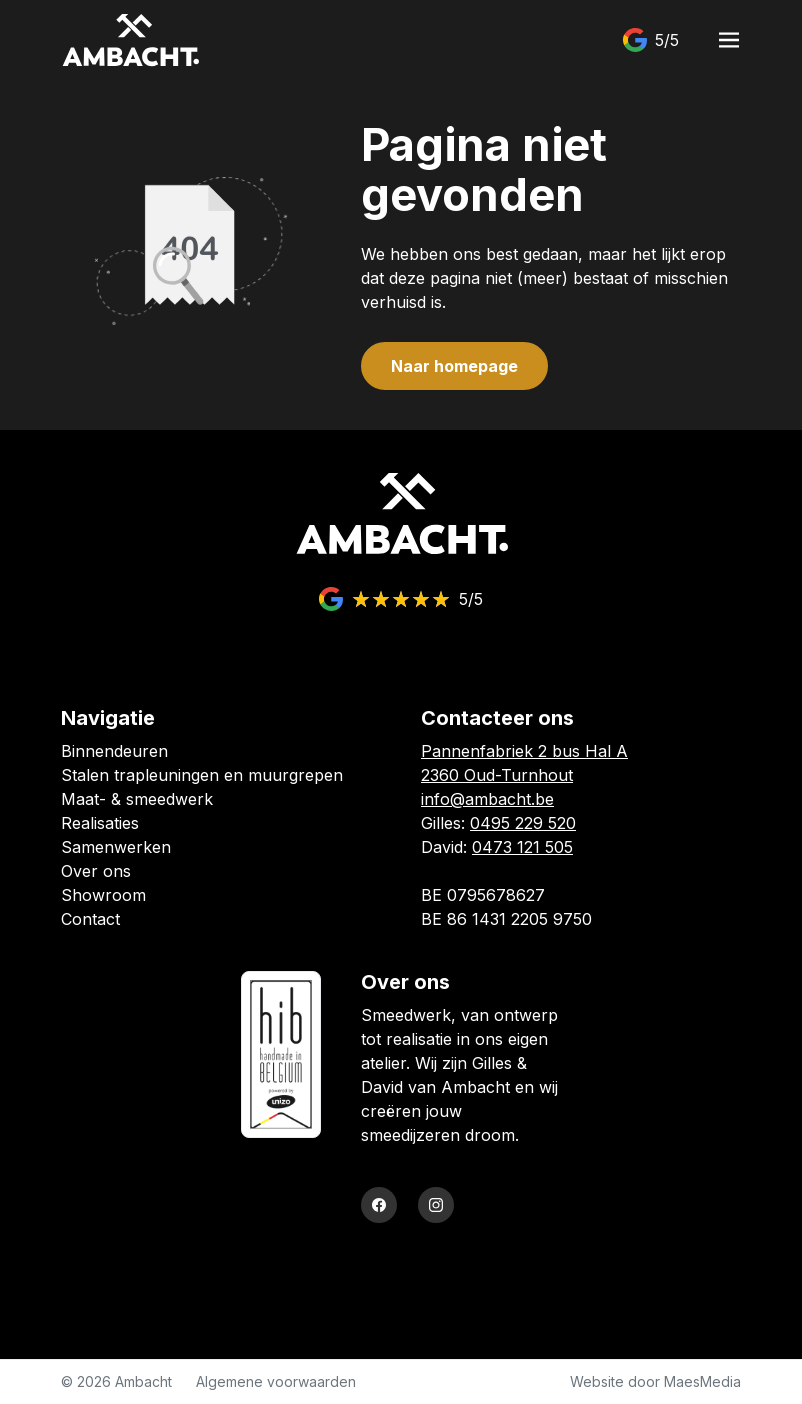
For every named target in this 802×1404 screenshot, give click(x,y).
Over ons (96, 871)
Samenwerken (116, 847)
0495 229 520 (523, 823)
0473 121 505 (522, 847)
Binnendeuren (114, 751)
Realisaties (100, 823)
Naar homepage (454, 366)
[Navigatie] (729, 40)
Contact (90, 919)
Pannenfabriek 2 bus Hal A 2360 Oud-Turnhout (524, 763)
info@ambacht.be (487, 799)
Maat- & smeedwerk (137, 799)
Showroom (103, 895)
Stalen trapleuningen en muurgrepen (202, 775)
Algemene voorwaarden (276, 1381)
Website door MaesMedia (655, 1381)
